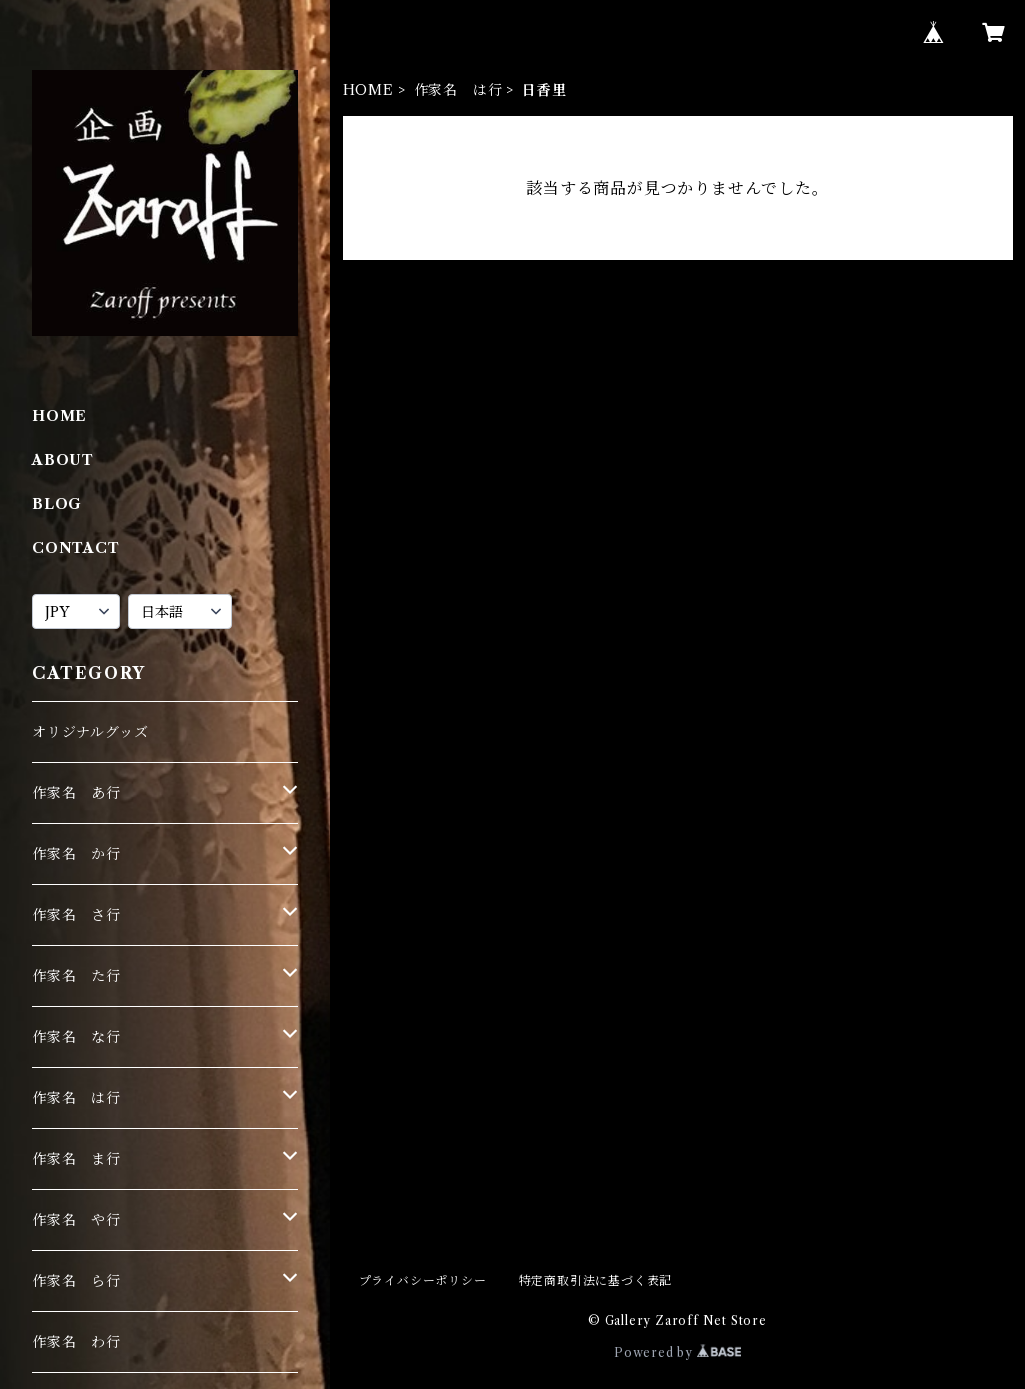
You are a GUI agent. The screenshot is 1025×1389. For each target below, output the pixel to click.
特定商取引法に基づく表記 (596, 1280)
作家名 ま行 (76, 1159)
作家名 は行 (458, 90)
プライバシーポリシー (423, 1280)
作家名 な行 (76, 1037)
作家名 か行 (76, 854)
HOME (368, 90)
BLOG (57, 504)
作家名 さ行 (76, 915)
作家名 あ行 (76, 793)
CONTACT (76, 548)
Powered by (677, 1352)
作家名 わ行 (76, 1342)
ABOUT (63, 460)
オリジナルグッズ (90, 732)
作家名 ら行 (76, 1281)
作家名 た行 (76, 976)
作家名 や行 (76, 1220)
